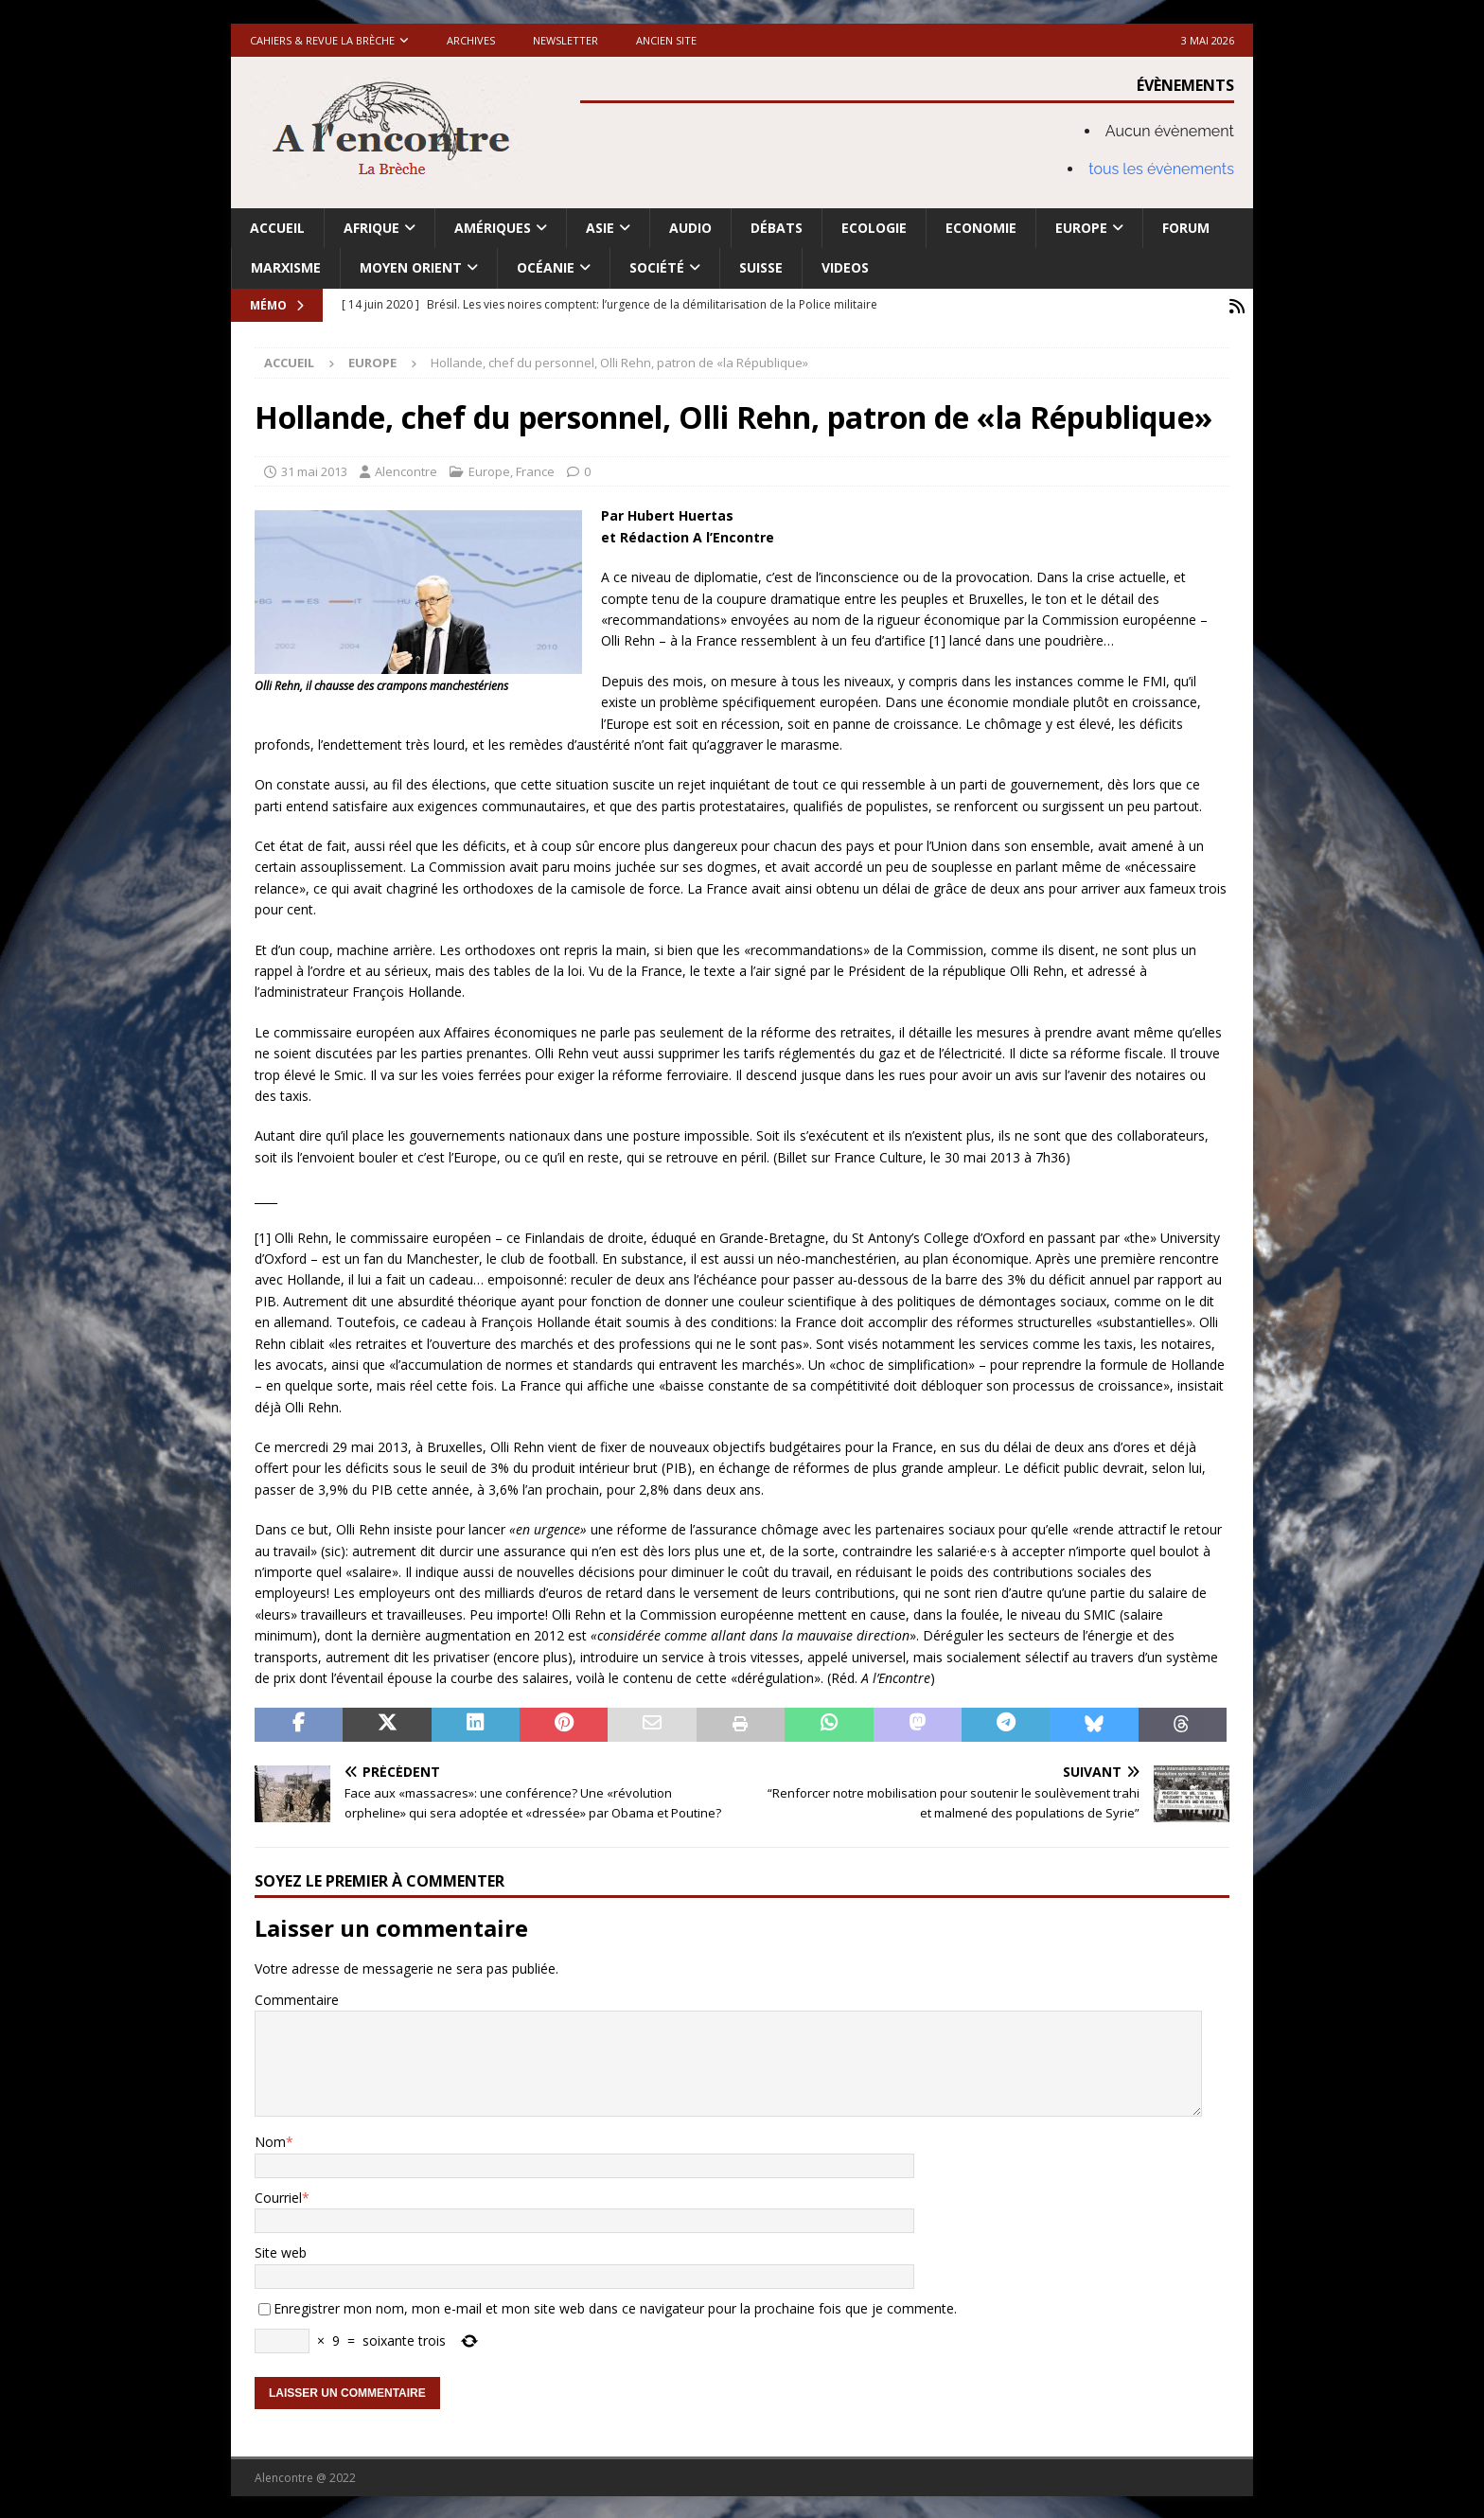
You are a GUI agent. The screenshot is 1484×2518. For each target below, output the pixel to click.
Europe (1081, 228)
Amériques (492, 228)
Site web (281, 2251)
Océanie (545, 267)
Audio (690, 228)
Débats (777, 228)
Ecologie (874, 228)
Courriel (278, 2195)
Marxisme (286, 267)
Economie (980, 228)
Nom (270, 2140)
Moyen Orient (411, 267)
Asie (600, 228)
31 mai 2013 (314, 468)
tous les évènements (1161, 169)
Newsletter (565, 40)
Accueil (277, 228)
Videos (845, 267)
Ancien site (666, 40)
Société (656, 267)
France (535, 468)
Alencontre (406, 468)
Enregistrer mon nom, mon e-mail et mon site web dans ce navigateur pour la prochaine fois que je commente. (615, 2305)
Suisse (761, 267)
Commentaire (297, 1997)
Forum (1186, 228)
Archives (471, 40)
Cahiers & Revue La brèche (322, 40)
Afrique (371, 228)
